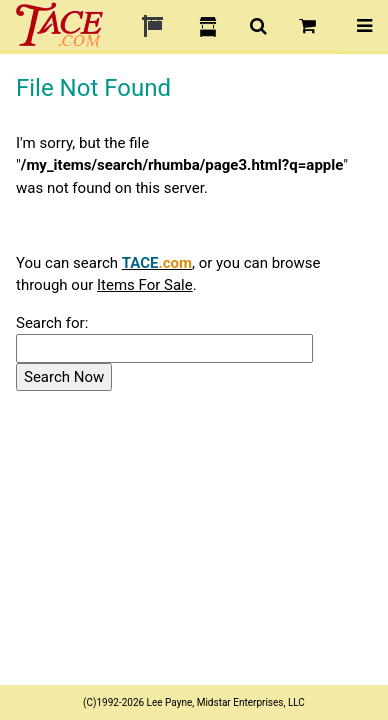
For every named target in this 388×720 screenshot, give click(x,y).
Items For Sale (145, 285)
